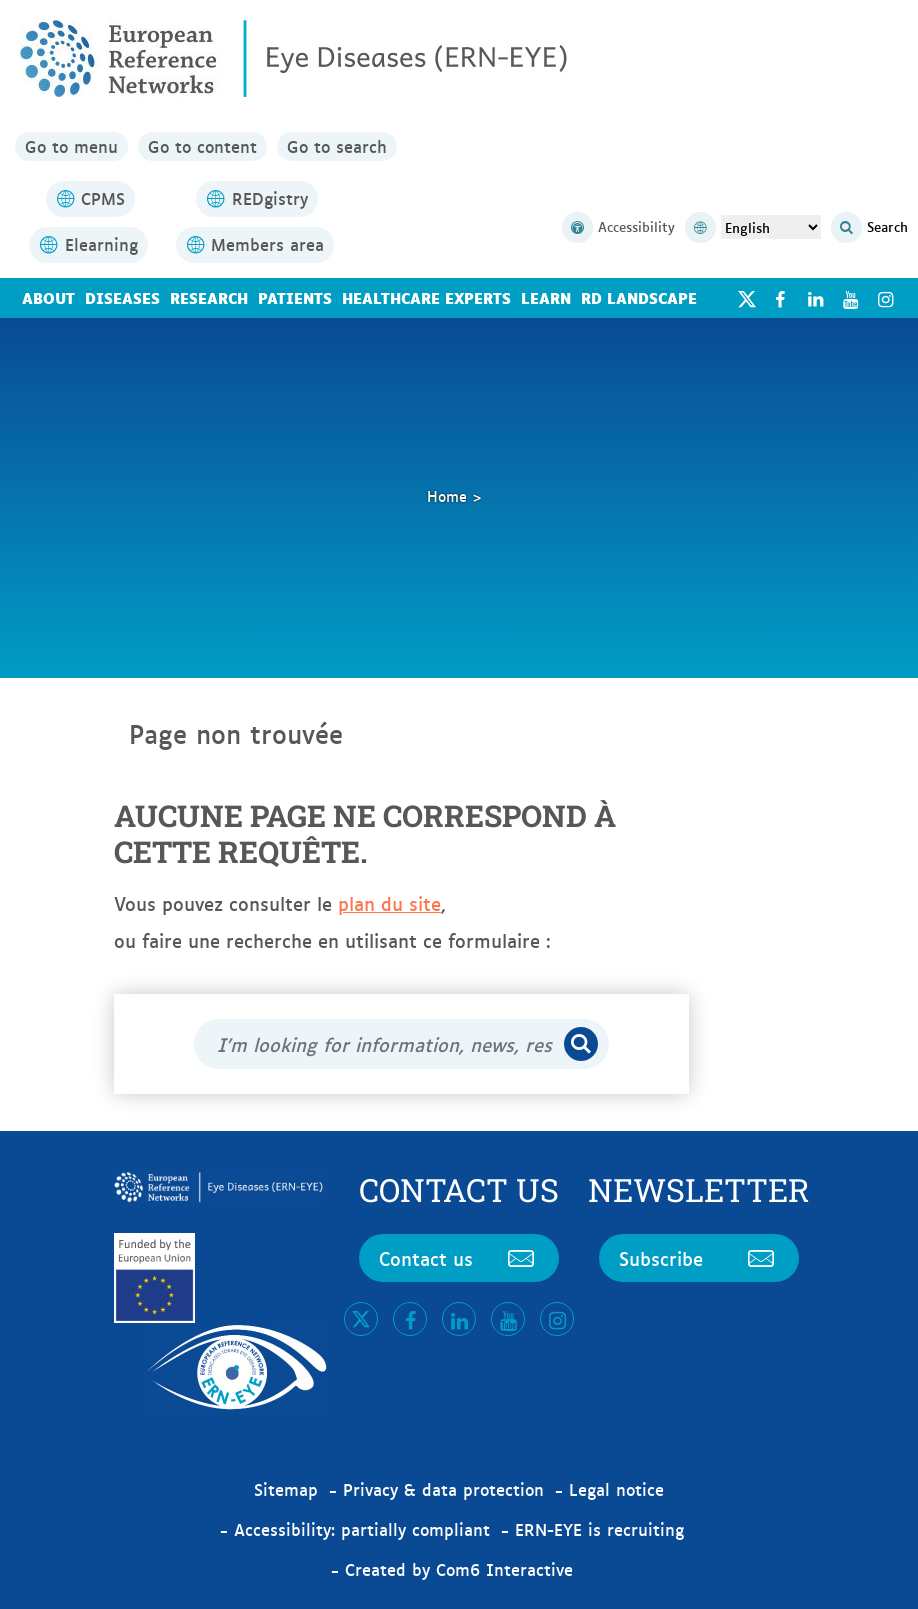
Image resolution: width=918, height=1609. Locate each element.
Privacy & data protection (443, 1489)
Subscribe (699, 1258)
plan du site (389, 903)
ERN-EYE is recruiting (599, 1529)
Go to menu (71, 146)
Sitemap (286, 1489)
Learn (546, 297)
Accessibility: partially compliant (362, 1529)
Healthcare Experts (426, 297)
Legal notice (616, 1489)
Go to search (337, 146)
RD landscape (639, 297)
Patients (295, 297)
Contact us (459, 1258)
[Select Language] (771, 227)
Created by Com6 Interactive (459, 1569)
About (48, 297)
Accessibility (618, 227)
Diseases (122, 297)
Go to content (202, 146)
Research (209, 297)
